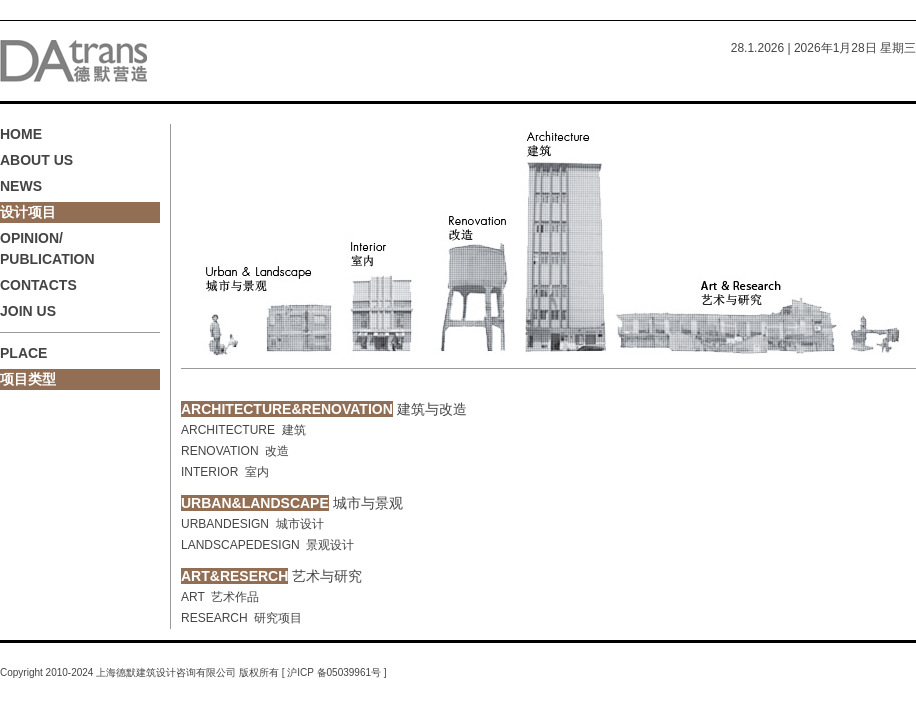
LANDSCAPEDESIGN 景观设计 (267, 545)
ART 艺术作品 (220, 597)
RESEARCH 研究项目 (241, 618)
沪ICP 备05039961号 (334, 672)
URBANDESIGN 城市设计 (252, 524)
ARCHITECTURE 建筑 (243, 430)
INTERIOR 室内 (225, 472)
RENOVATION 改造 (235, 451)
